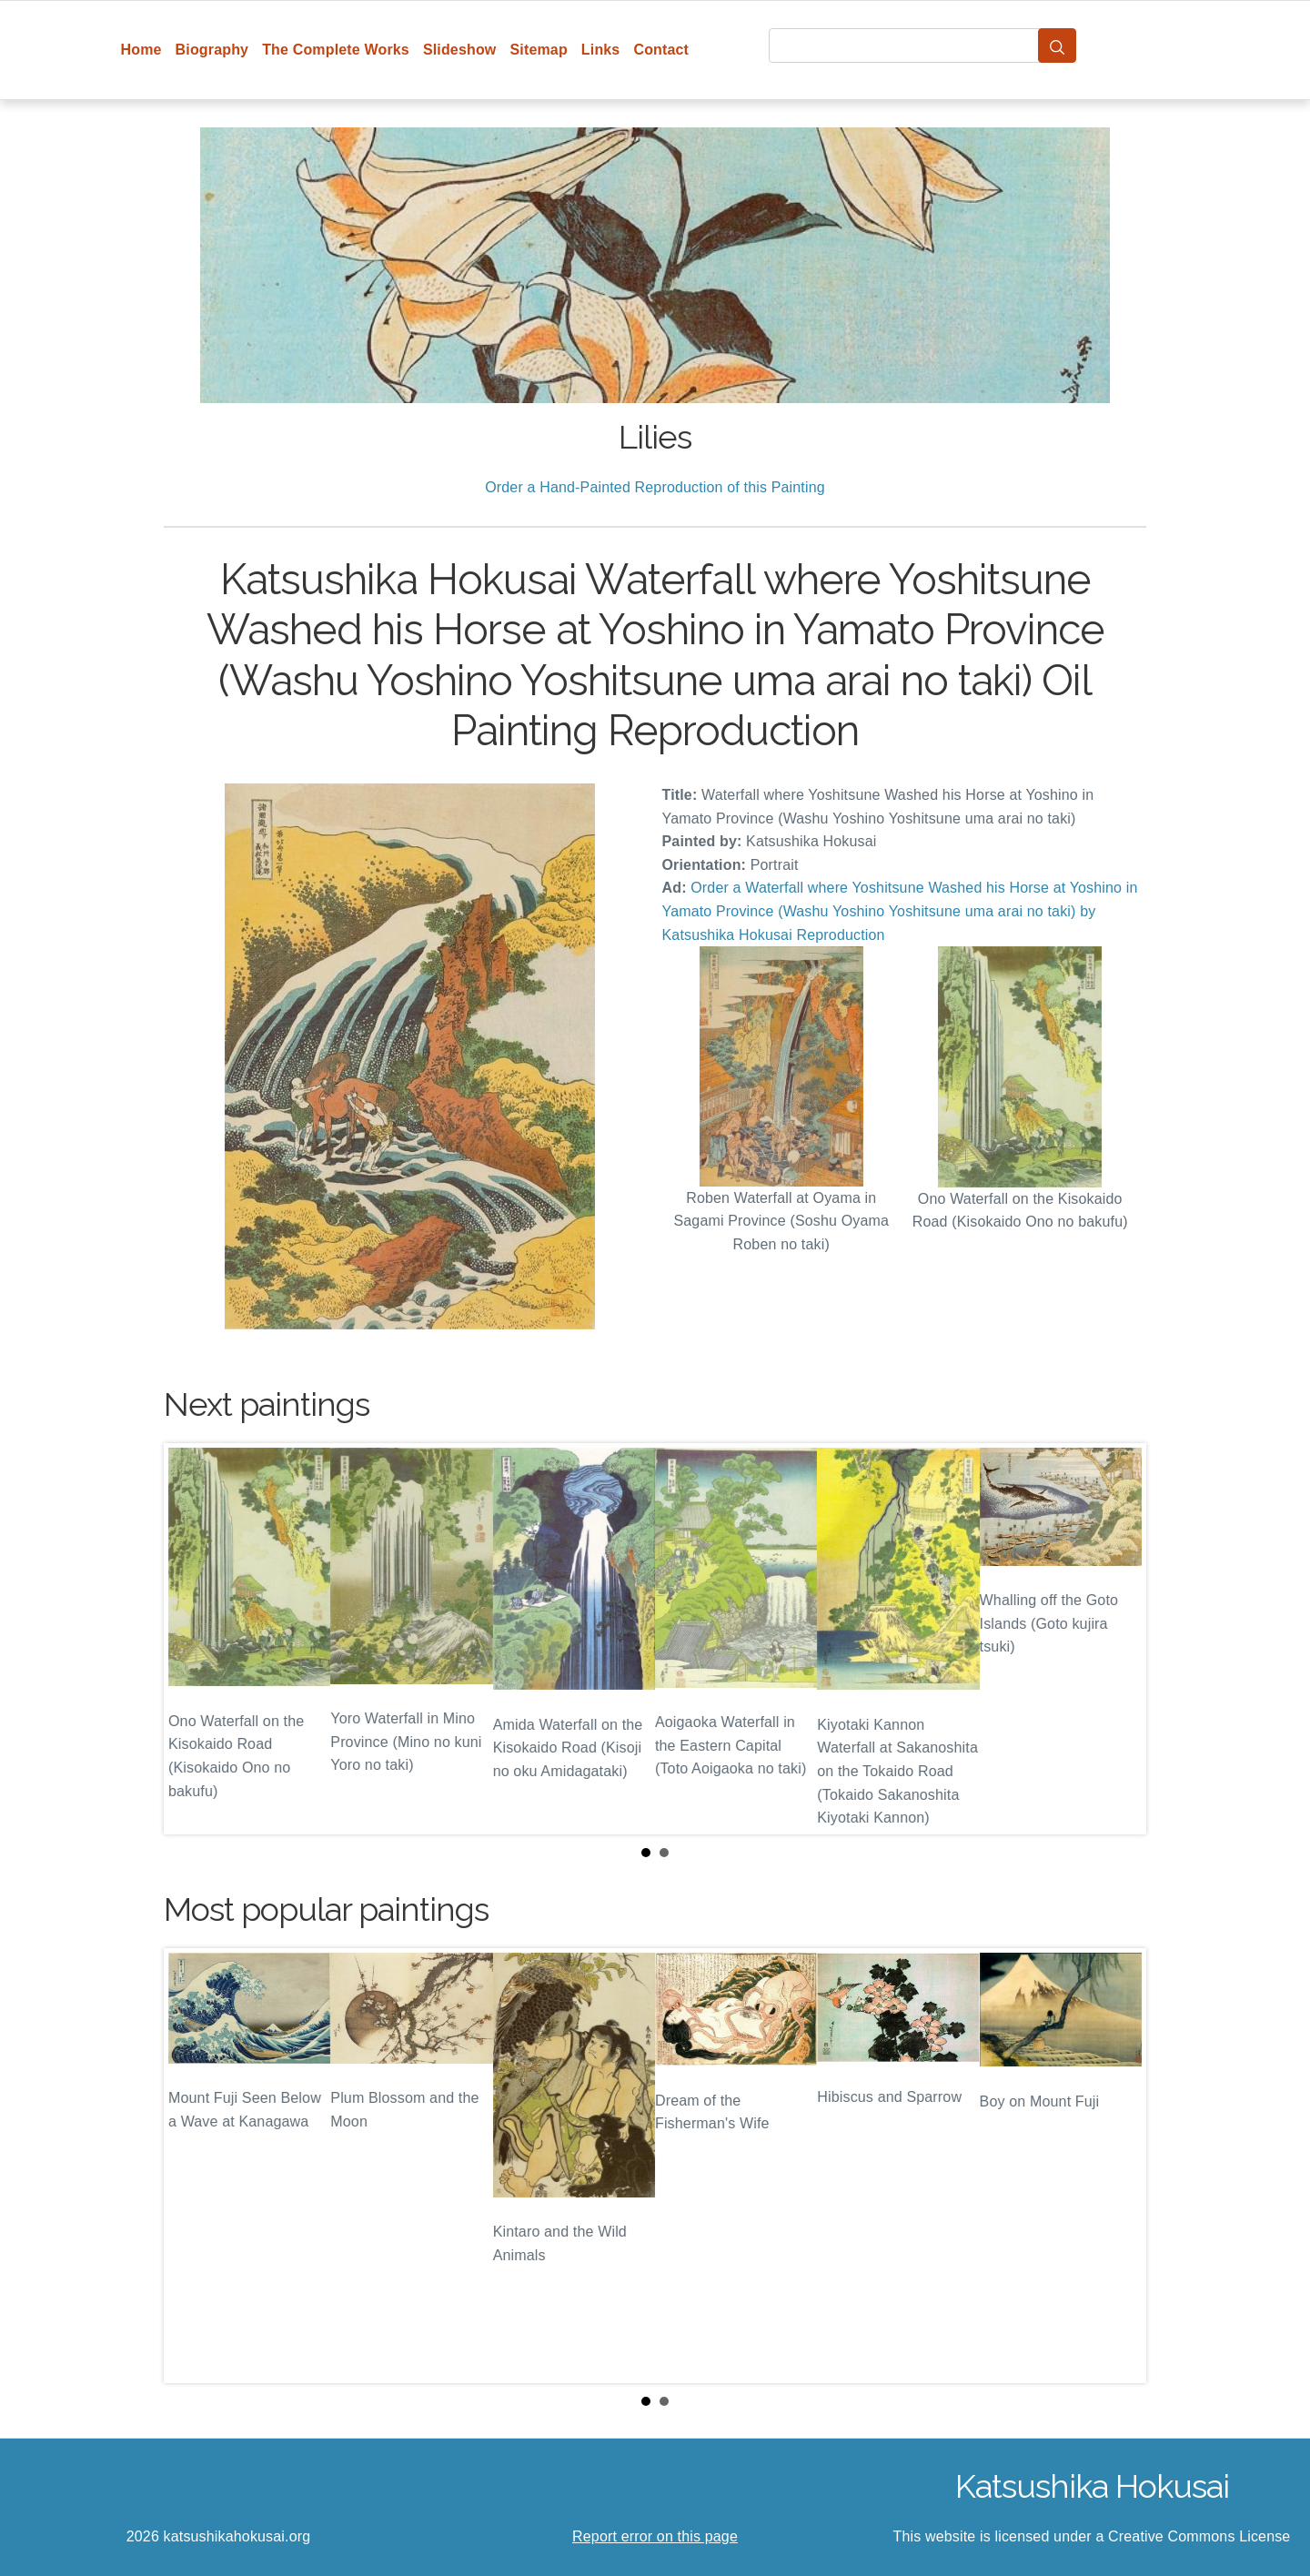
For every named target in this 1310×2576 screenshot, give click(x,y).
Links (600, 49)
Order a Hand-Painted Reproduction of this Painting (655, 487)
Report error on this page (655, 2536)
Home (141, 49)
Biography (212, 49)
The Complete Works (335, 49)
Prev (192, 1638)
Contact (661, 49)
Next (1118, 1638)
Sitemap (538, 49)
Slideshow (460, 49)
